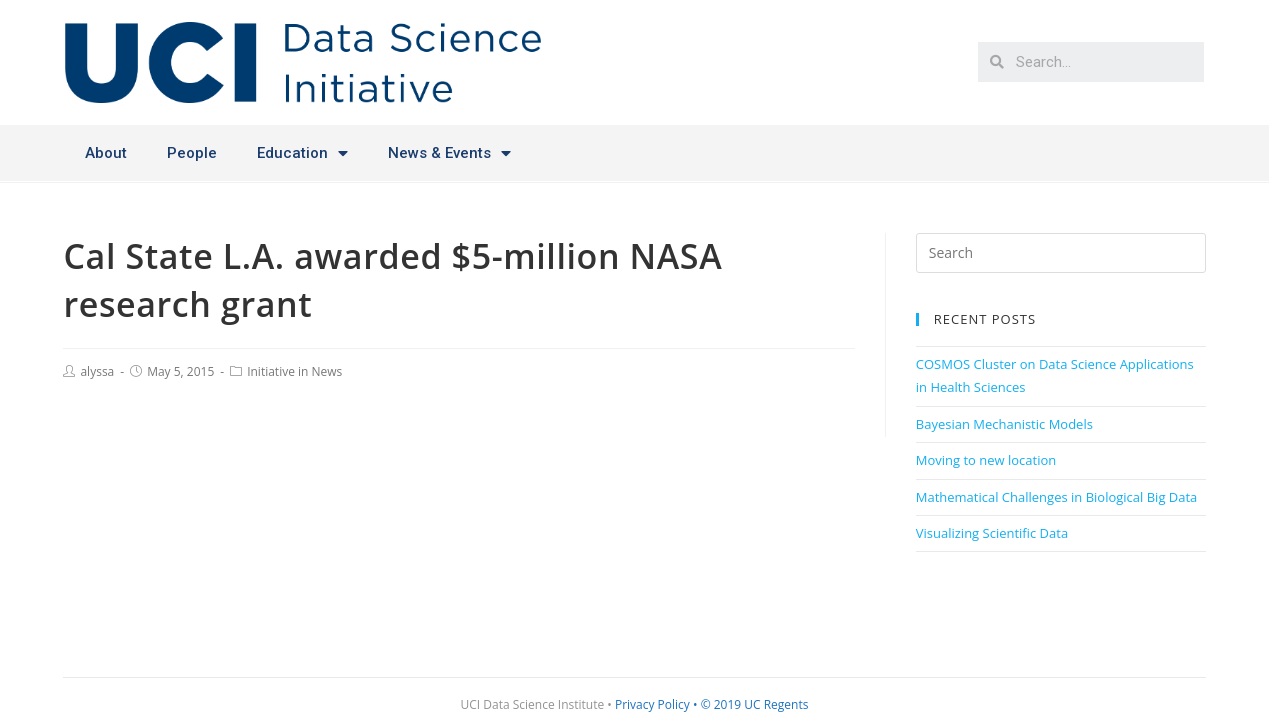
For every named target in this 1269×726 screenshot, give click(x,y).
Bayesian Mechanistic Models (1004, 424)
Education (302, 153)
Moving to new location (986, 460)
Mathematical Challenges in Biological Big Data (1057, 497)
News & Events (449, 153)
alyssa (97, 371)
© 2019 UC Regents (755, 704)
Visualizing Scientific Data (992, 533)
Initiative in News (294, 371)
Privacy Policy (652, 704)
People (192, 153)
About (106, 153)
